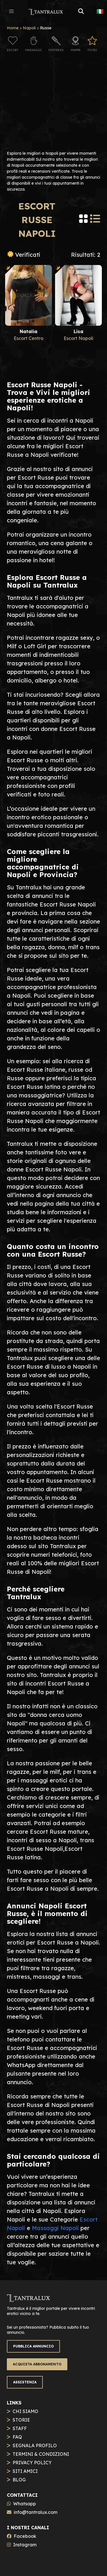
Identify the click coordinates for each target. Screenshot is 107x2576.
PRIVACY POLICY (32, 2462)
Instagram (25, 2545)
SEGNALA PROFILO (35, 2445)
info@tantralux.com (35, 2512)
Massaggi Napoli (55, 2227)
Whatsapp (24, 2503)
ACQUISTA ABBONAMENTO (37, 2364)
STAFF (20, 2428)
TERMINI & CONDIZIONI (41, 2454)
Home (13, 27)
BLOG (19, 2480)
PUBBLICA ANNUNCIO (33, 2346)
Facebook (25, 2536)
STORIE (21, 2420)
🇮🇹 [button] (100, 11)
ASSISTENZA (25, 2382)
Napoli (29, 27)
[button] (11, 11)
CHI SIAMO (25, 2411)
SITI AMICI (25, 2471)
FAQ (17, 2437)
